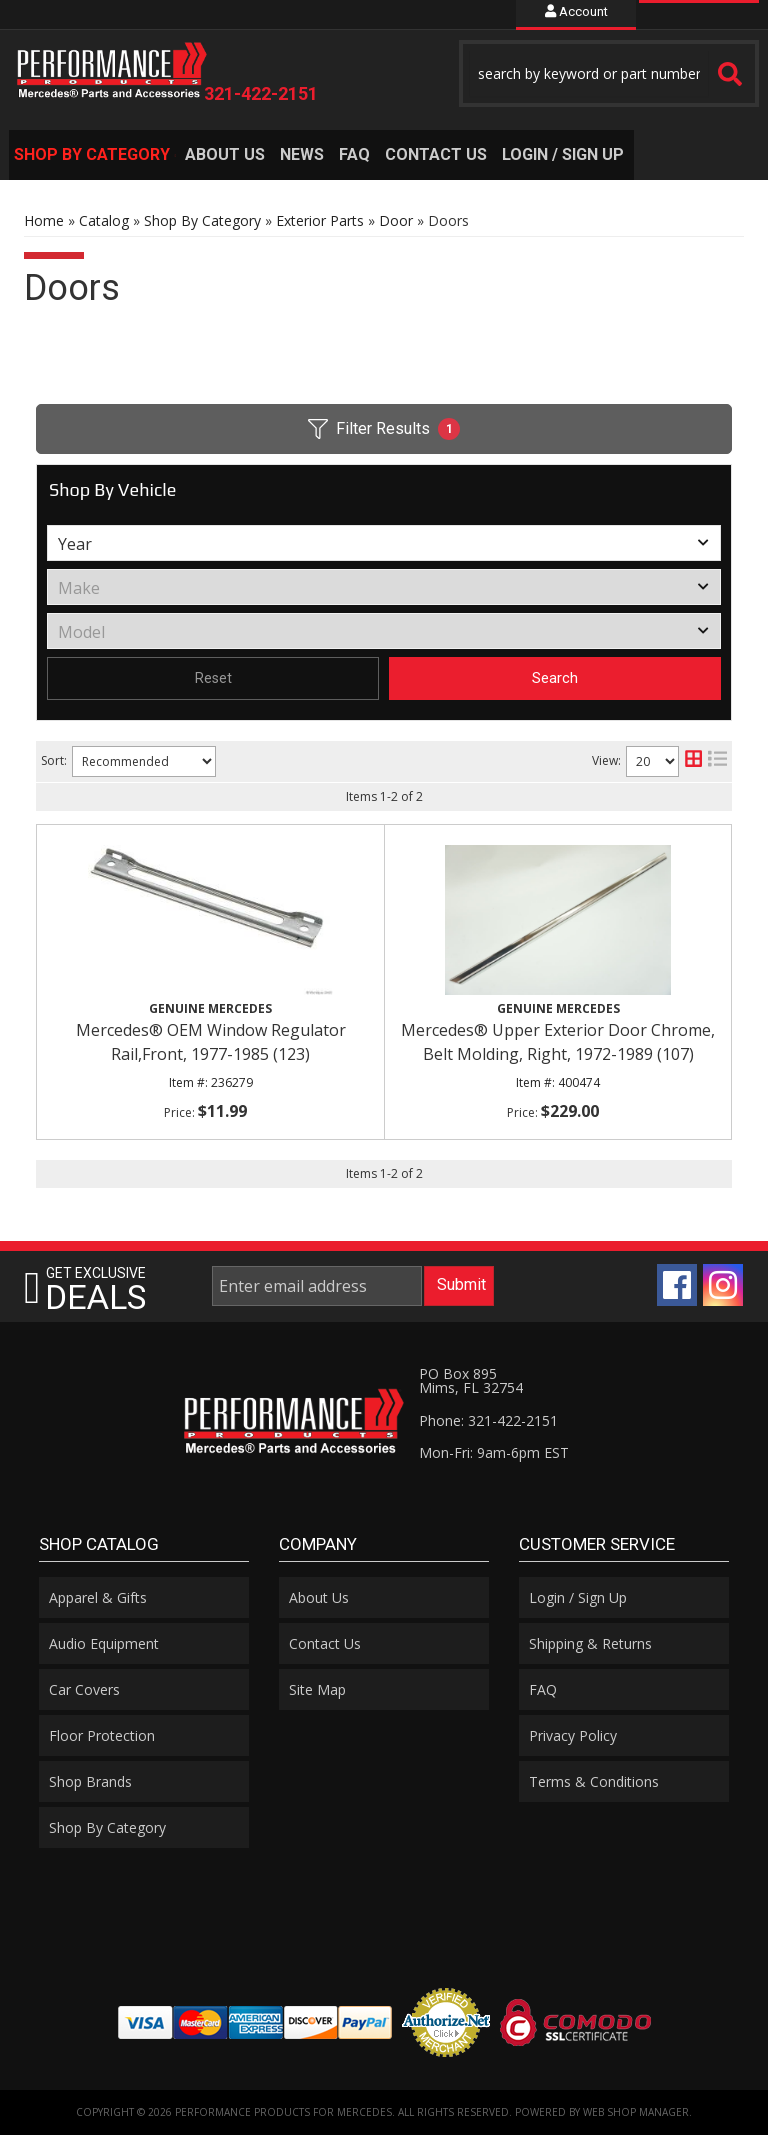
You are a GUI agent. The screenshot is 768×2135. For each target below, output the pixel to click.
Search (555, 678)
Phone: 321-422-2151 (488, 1420)
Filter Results (384, 429)
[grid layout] (693, 761)
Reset (213, 678)
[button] (609, 73)
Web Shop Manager (636, 2112)
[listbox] (384, 543)
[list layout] (717, 761)
